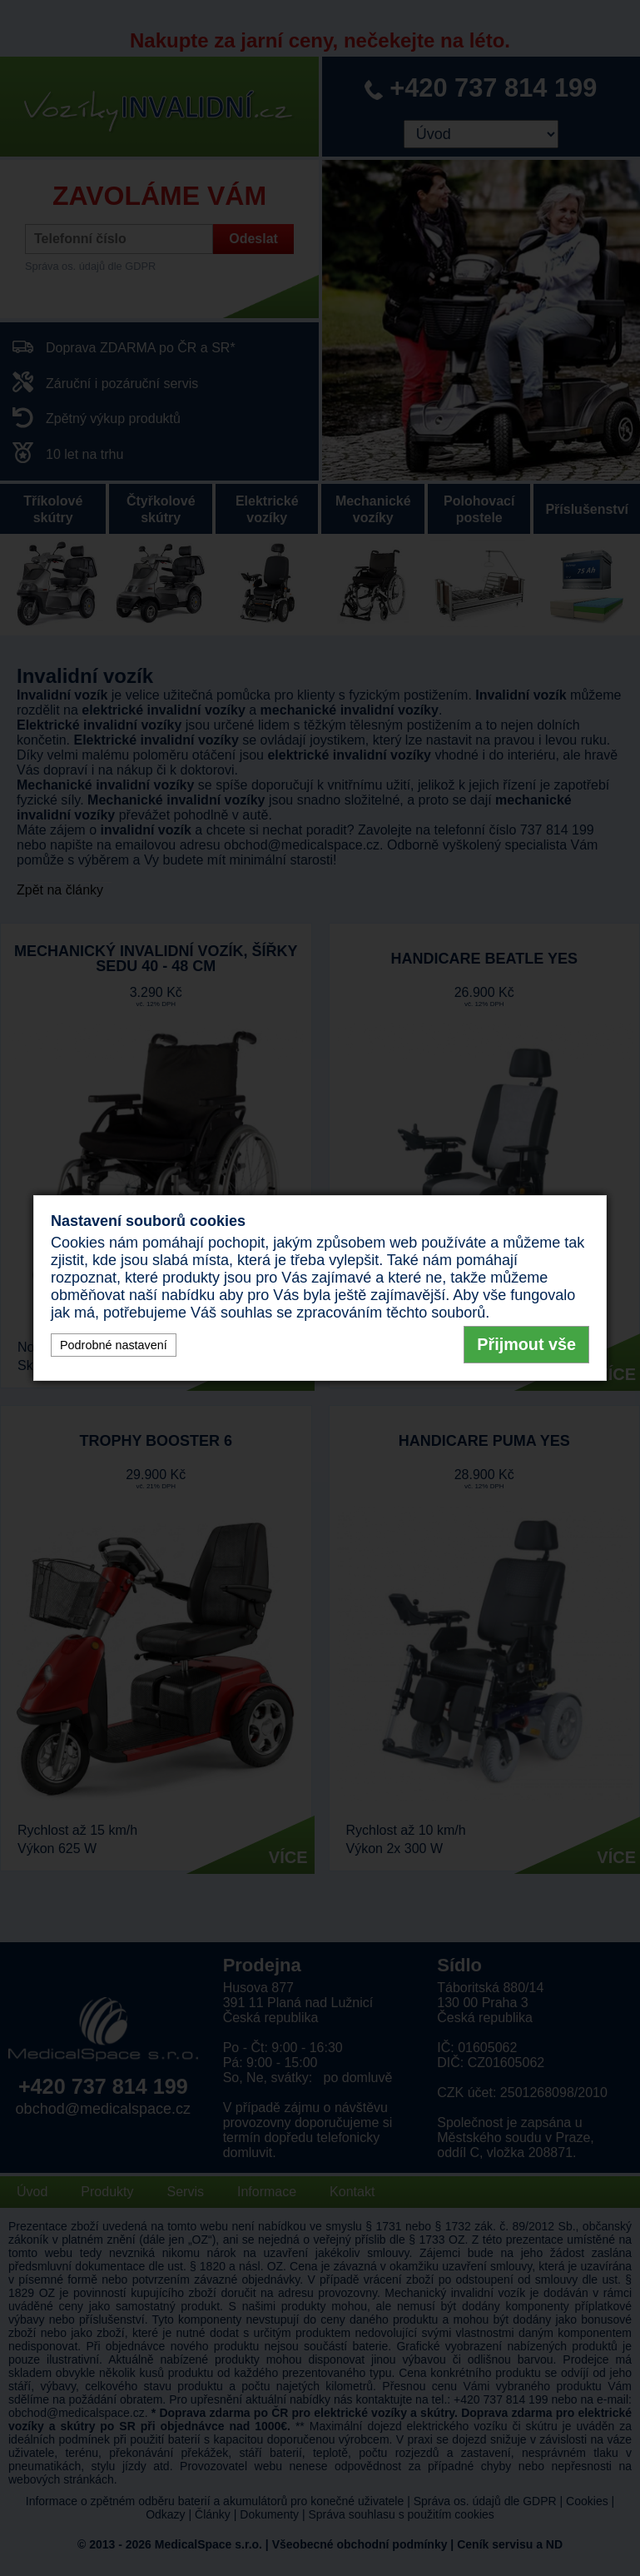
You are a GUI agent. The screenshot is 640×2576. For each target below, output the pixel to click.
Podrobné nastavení (113, 1345)
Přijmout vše (526, 1344)
